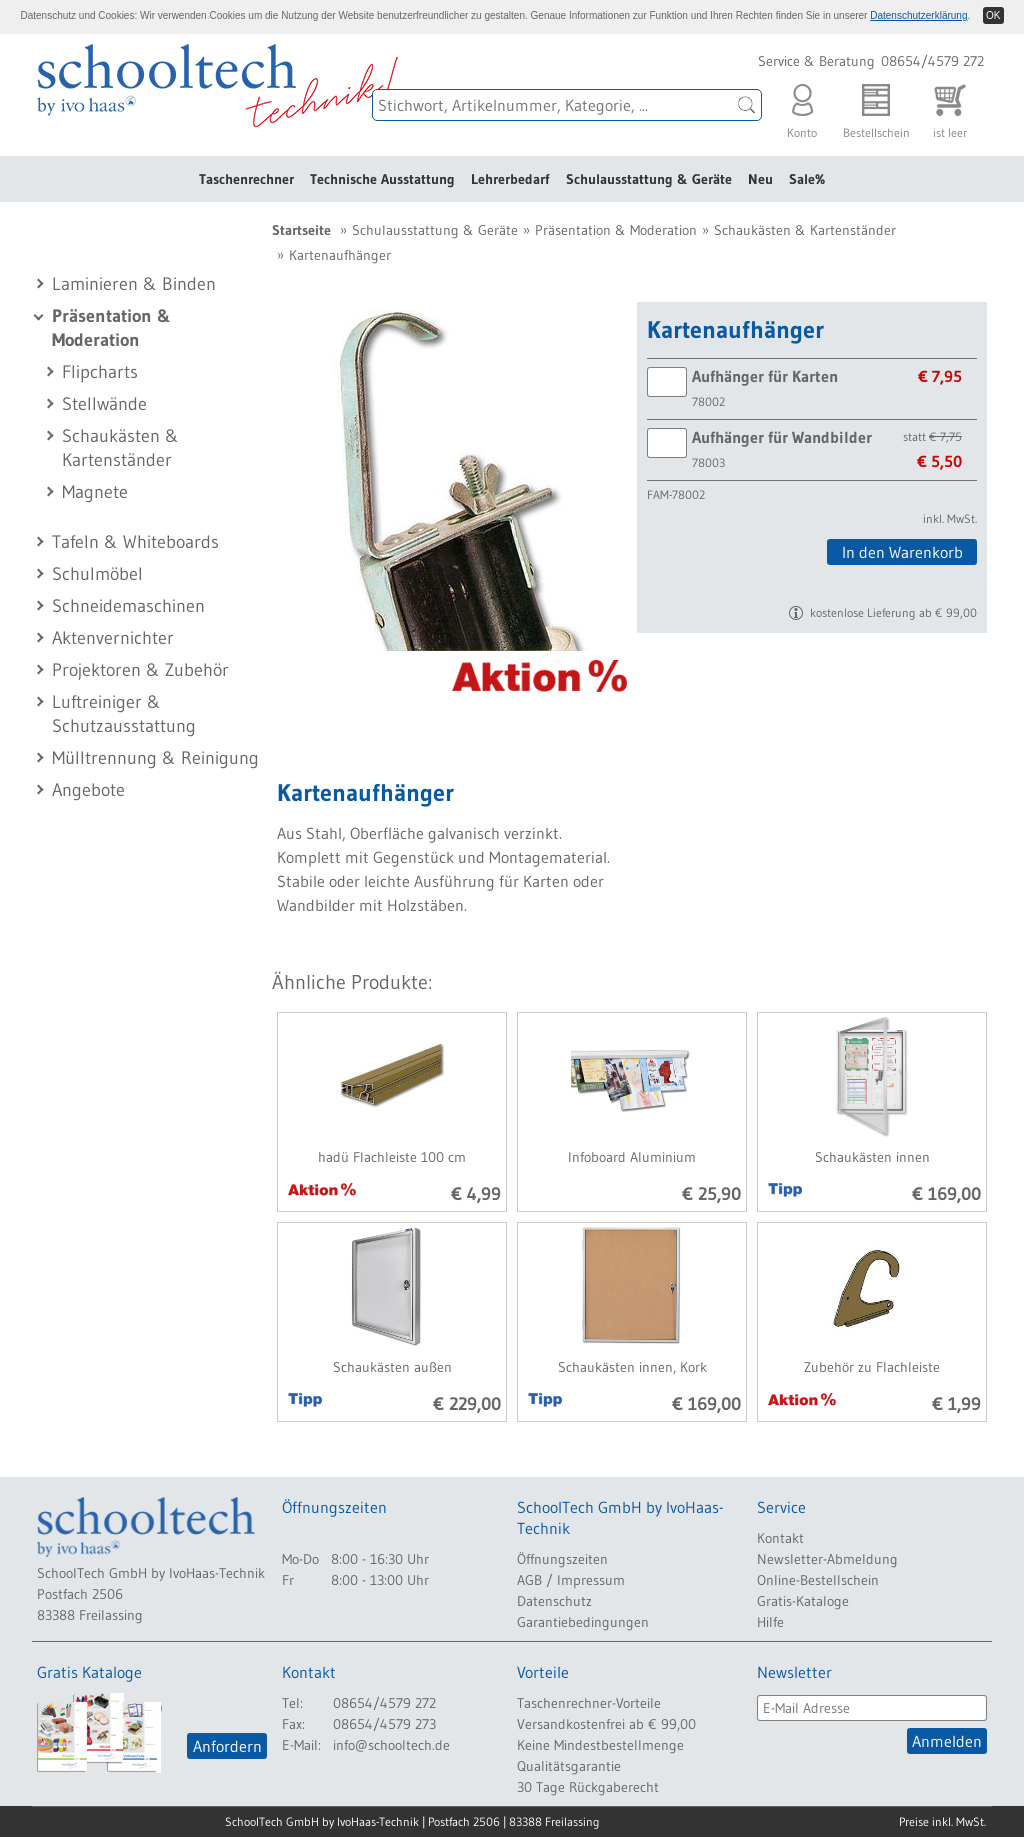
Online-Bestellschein (818, 1580)
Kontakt (780, 1538)
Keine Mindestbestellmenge (600, 1745)
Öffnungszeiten (562, 1559)
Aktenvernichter (113, 638)
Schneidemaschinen (128, 606)
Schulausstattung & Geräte (649, 179)
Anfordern (227, 1746)
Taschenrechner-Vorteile (589, 1703)
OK (993, 15)
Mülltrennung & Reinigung (155, 758)
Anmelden (947, 1741)
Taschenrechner (246, 179)
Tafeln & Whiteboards (135, 542)
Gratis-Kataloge (803, 1601)
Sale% (807, 179)
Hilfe (770, 1622)
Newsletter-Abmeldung (827, 1559)
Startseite (301, 230)
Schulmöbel (97, 574)
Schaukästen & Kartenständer (805, 230)
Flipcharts (100, 372)
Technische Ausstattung (382, 179)
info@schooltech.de (391, 1745)
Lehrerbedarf (510, 179)
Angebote (88, 790)
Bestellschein (876, 106)
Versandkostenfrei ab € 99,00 (606, 1724)
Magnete (95, 492)
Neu (760, 179)
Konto (802, 106)
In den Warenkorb (902, 552)
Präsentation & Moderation (616, 230)
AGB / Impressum (571, 1580)
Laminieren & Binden (134, 284)
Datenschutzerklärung (918, 15)
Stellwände (104, 404)
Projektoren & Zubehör (140, 670)
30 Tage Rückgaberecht (588, 1787)
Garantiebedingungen (583, 1622)
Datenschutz (554, 1601)
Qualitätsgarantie (569, 1766)
